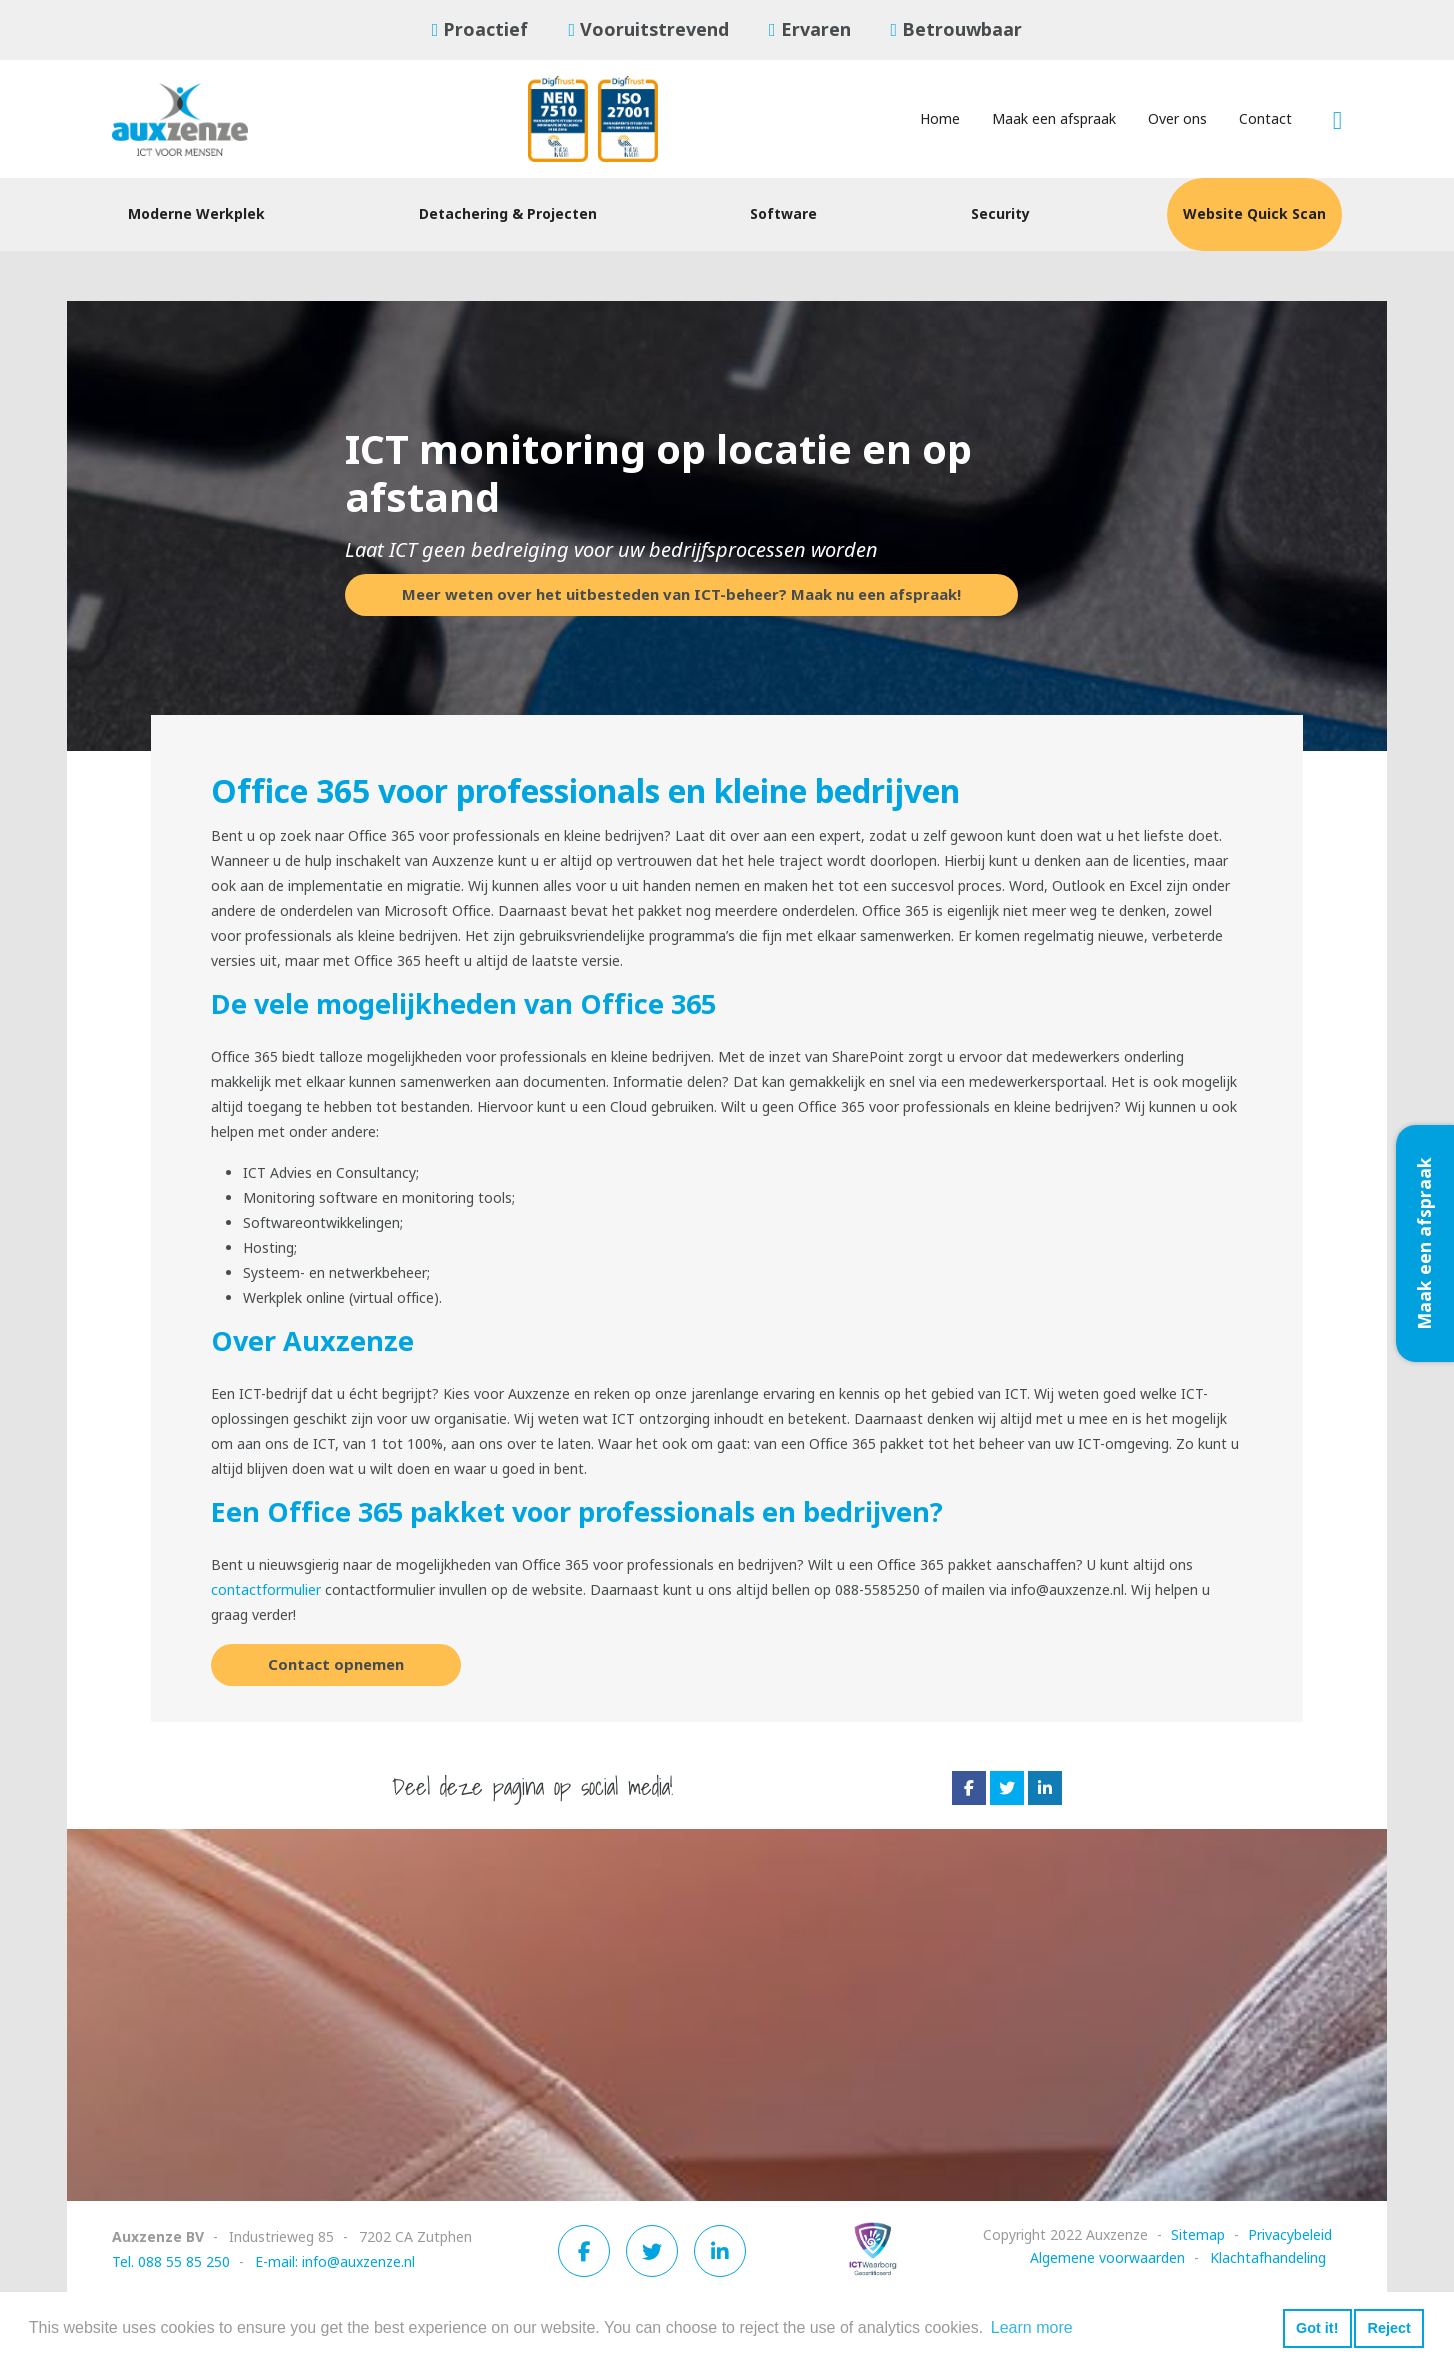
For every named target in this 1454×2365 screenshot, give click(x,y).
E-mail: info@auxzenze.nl (335, 2262)
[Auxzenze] (197, 119)
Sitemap (1198, 2235)
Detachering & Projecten (508, 214)
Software (783, 214)
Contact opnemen (336, 1665)
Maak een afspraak (1054, 119)
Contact (1265, 119)
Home (940, 119)
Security (1000, 214)
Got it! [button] (1317, 2328)
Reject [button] (1388, 2328)
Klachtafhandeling (1268, 2258)
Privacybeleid (1290, 2235)
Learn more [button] (1032, 2327)
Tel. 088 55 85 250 (171, 2262)
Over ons (1177, 119)
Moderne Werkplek (196, 214)
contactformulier (266, 1590)
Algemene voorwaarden (1107, 2258)
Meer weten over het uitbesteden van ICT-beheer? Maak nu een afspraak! (681, 595)
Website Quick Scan (1254, 214)
